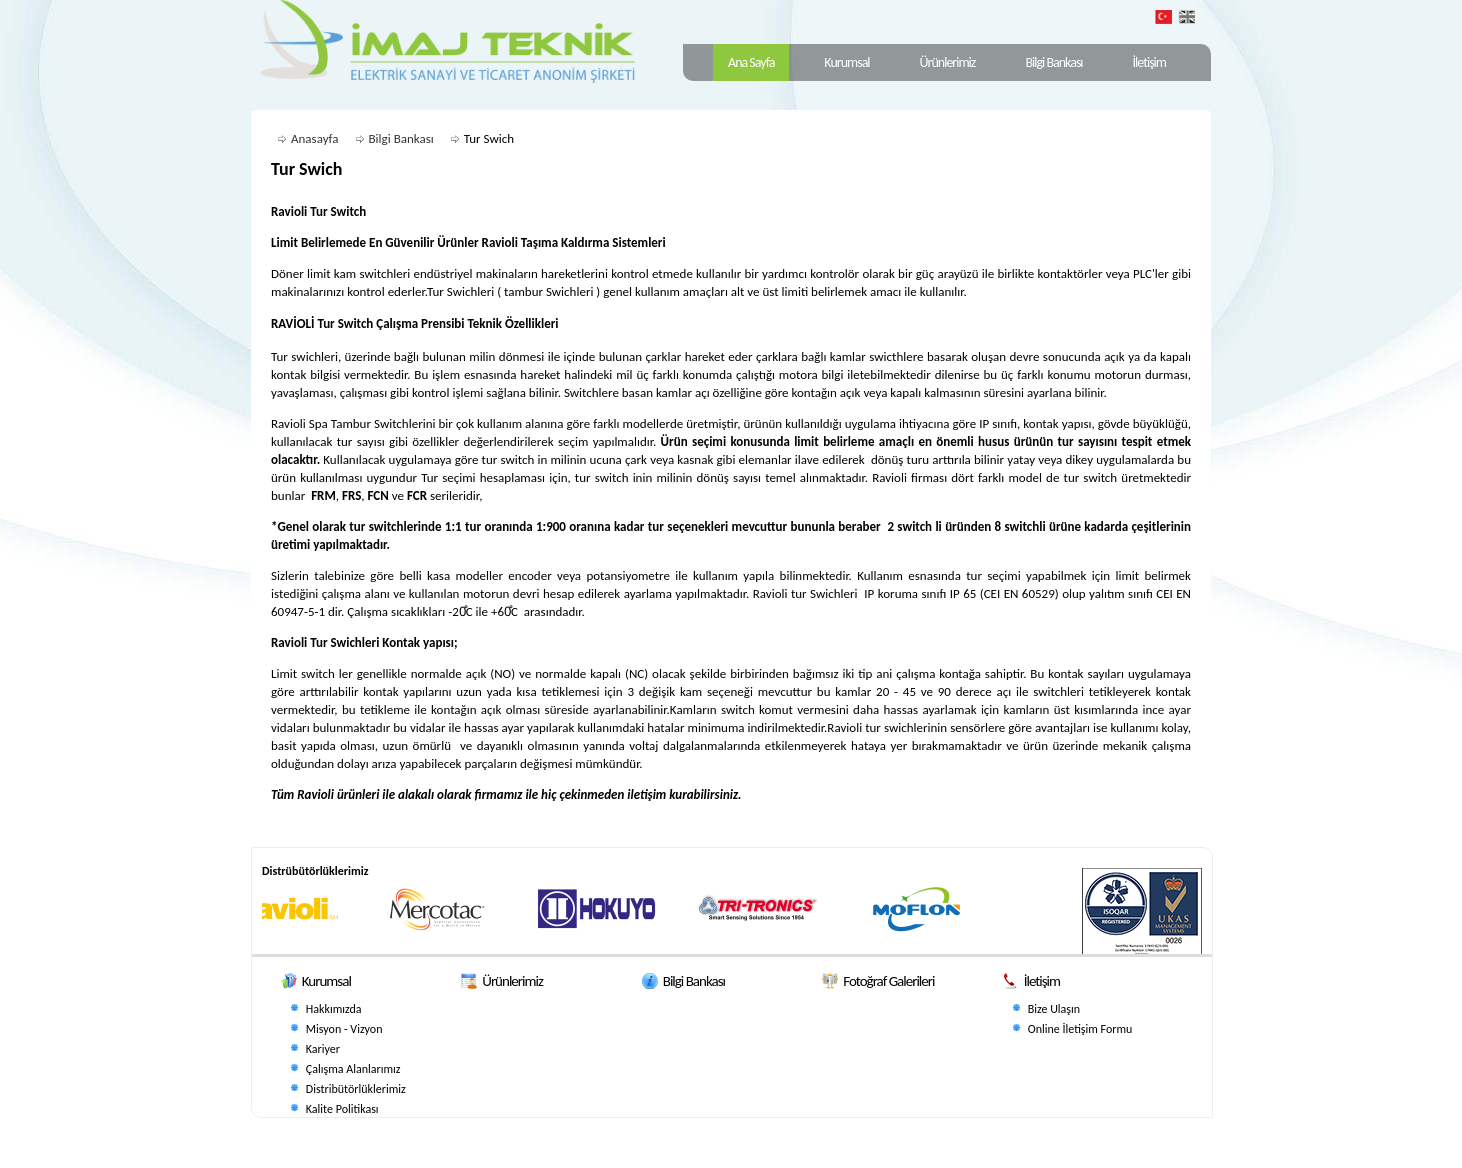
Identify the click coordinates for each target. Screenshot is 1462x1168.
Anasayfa (315, 138)
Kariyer (323, 1049)
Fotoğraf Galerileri (888, 981)
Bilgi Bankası (1053, 62)
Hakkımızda (334, 1009)
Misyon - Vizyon (344, 1029)
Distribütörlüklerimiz (356, 1089)
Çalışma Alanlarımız (353, 1069)
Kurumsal (846, 62)
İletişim (1149, 62)
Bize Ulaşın (1054, 1009)
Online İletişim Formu (1080, 1029)
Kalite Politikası (342, 1109)
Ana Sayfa (751, 62)
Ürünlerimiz (948, 62)
